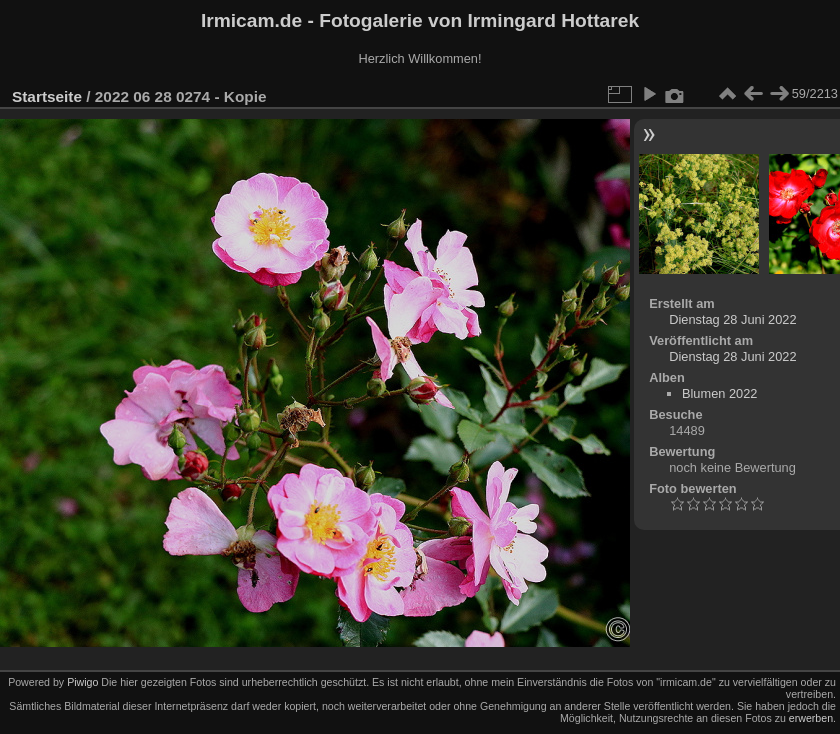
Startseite (47, 96)
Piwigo (82, 682)
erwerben (811, 718)
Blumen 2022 (719, 393)
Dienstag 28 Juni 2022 (732, 319)
